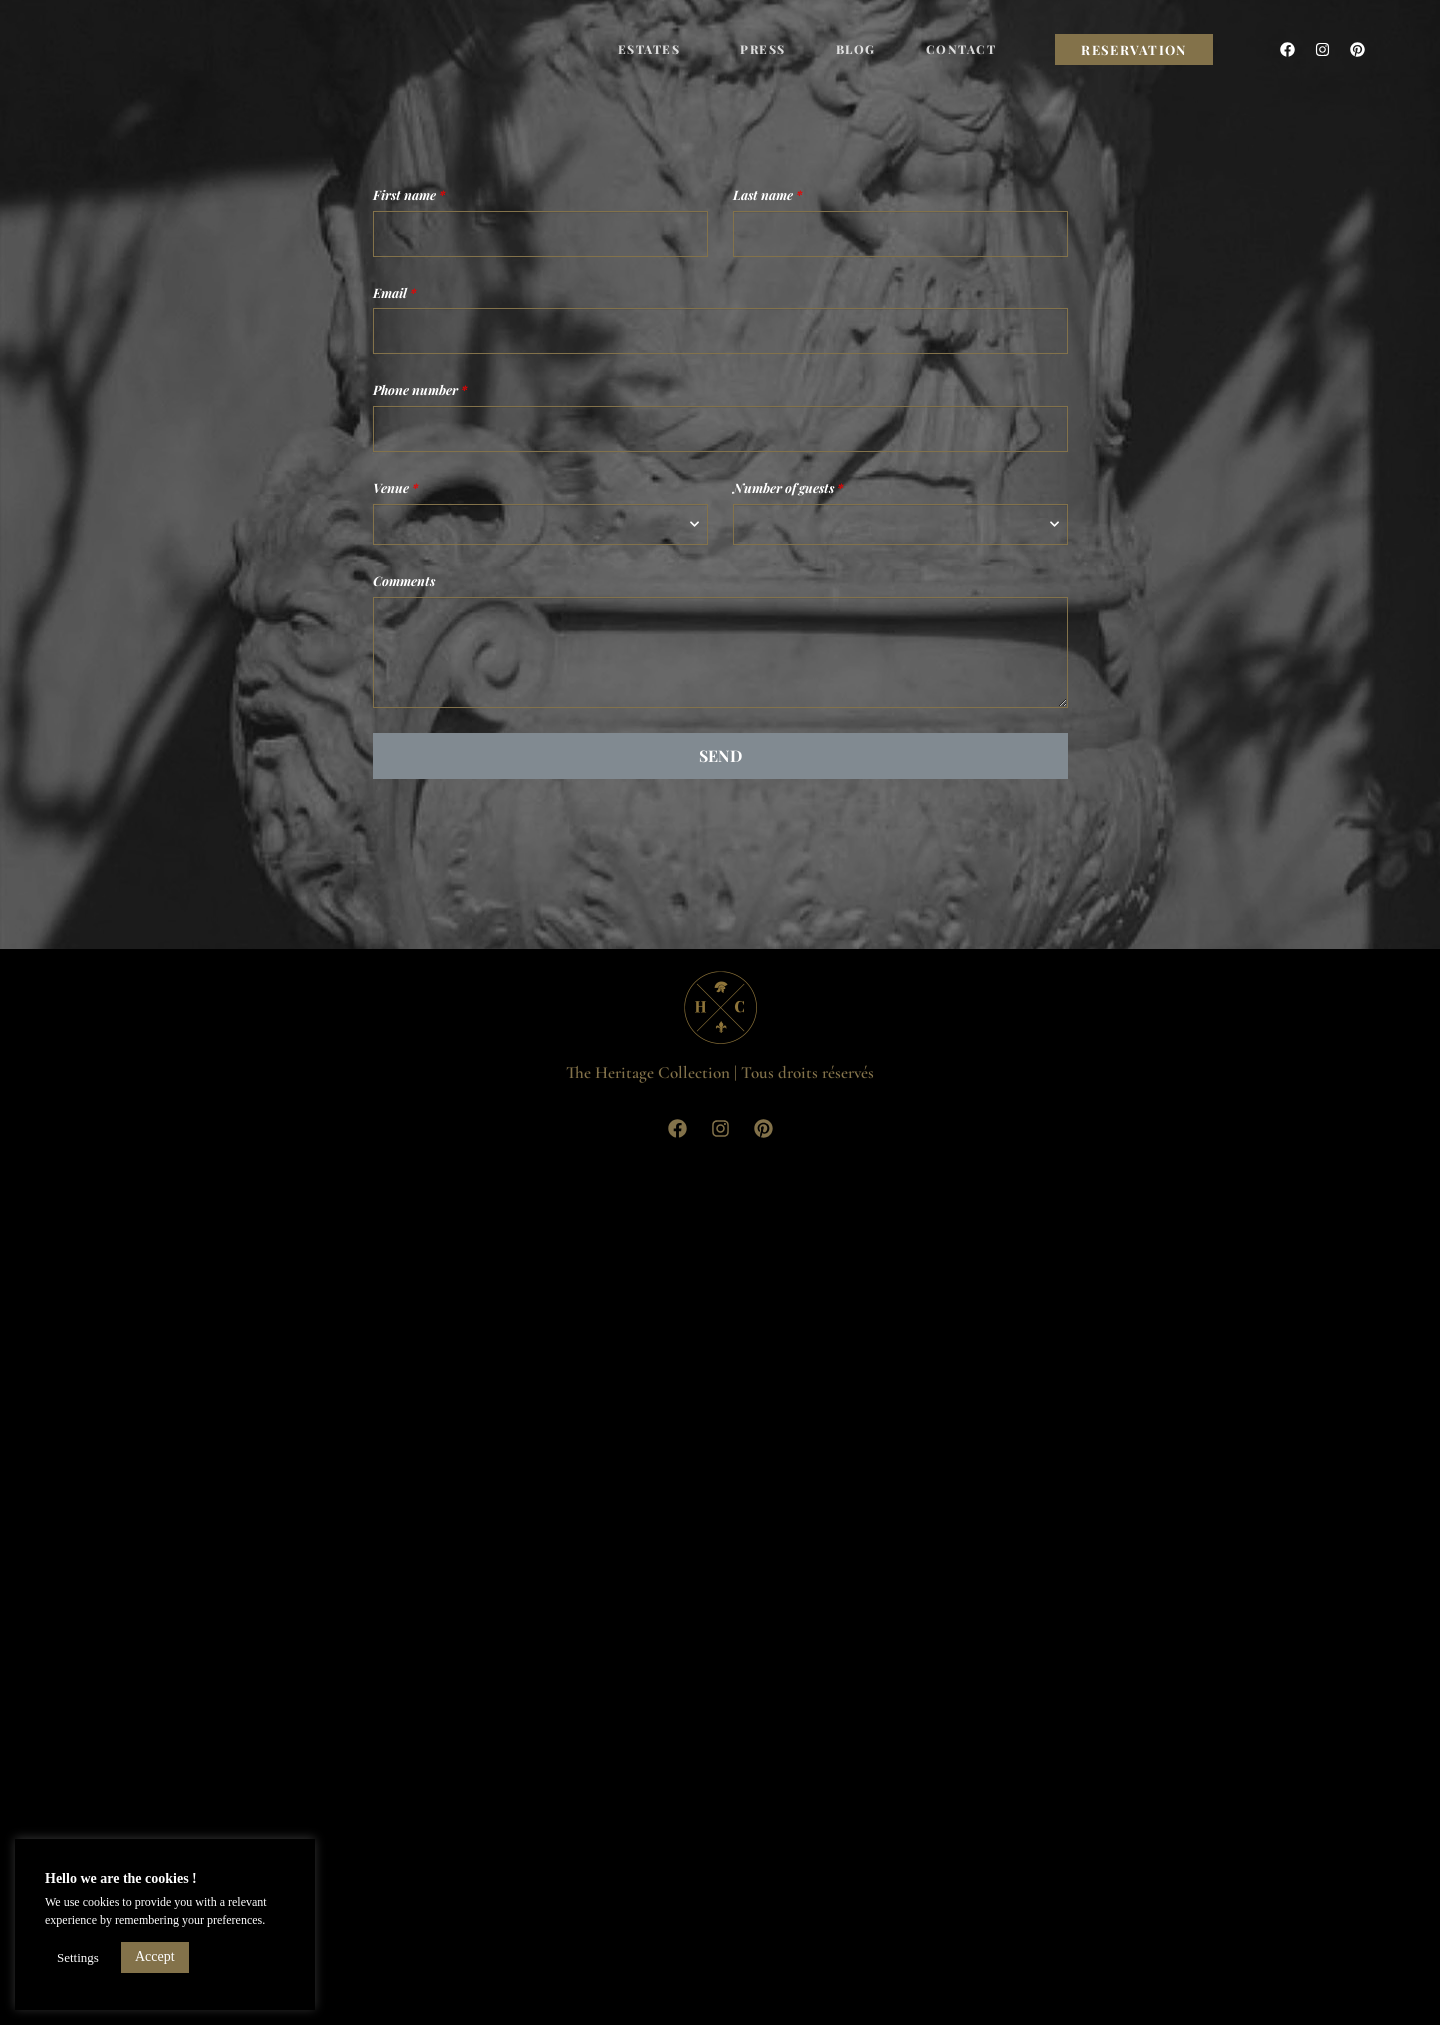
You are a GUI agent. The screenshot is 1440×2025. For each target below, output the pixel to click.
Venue (395, 487)
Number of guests (788, 487)
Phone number (420, 389)
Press (763, 49)
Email (394, 292)
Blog (856, 49)
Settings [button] (78, 1957)
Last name (767, 194)
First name (409, 194)
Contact (961, 49)
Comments (404, 580)
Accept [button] (155, 1956)
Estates (654, 49)
